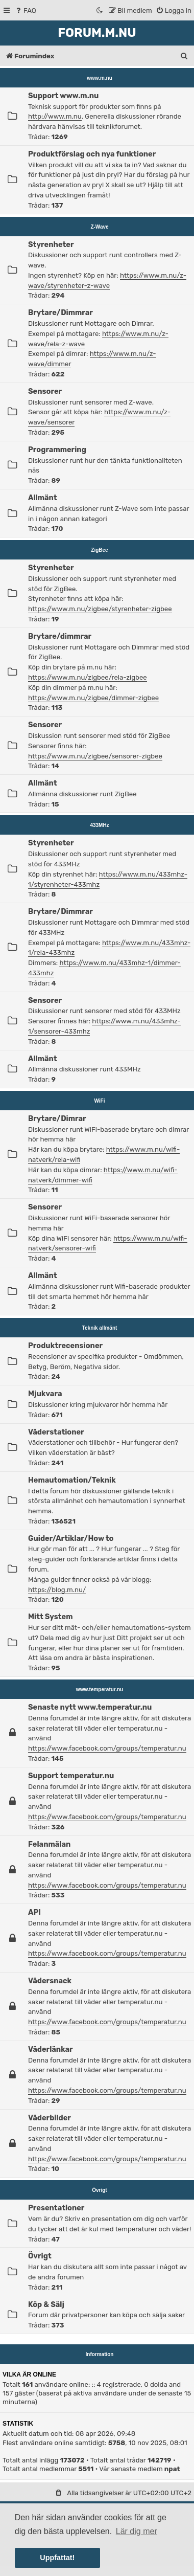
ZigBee (99, 550)
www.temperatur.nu (99, 1689)
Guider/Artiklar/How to (70, 1538)
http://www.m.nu (55, 116)
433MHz (99, 825)
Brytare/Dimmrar (60, 312)
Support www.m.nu (63, 95)
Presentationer (56, 2207)
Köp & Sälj (46, 2304)
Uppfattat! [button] (57, 2557)
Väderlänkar (50, 2049)
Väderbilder (49, 2117)
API (34, 1912)
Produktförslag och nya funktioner (92, 154)
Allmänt (42, 497)
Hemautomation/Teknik (72, 1480)
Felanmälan (49, 1844)
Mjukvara (45, 1393)
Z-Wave (99, 227)
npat (172, 2469)
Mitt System (50, 1616)
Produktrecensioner (65, 1345)
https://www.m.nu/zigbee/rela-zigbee (87, 677)
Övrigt (99, 2190)
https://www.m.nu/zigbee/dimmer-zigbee (93, 698)
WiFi (99, 1101)
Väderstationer (56, 1432)
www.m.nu (99, 78)
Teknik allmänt (99, 1328)
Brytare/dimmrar (59, 636)
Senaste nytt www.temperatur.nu (90, 1707)
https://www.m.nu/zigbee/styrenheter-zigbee (100, 609)
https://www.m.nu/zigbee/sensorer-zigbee (95, 756)
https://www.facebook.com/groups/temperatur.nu (107, 1748)
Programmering (57, 449)
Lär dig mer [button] (136, 2531)
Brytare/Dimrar (57, 1118)
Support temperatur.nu (71, 1775)
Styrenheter (51, 244)
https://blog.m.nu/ (57, 1590)
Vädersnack (49, 1980)
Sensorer (45, 391)
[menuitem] (25, 10)
